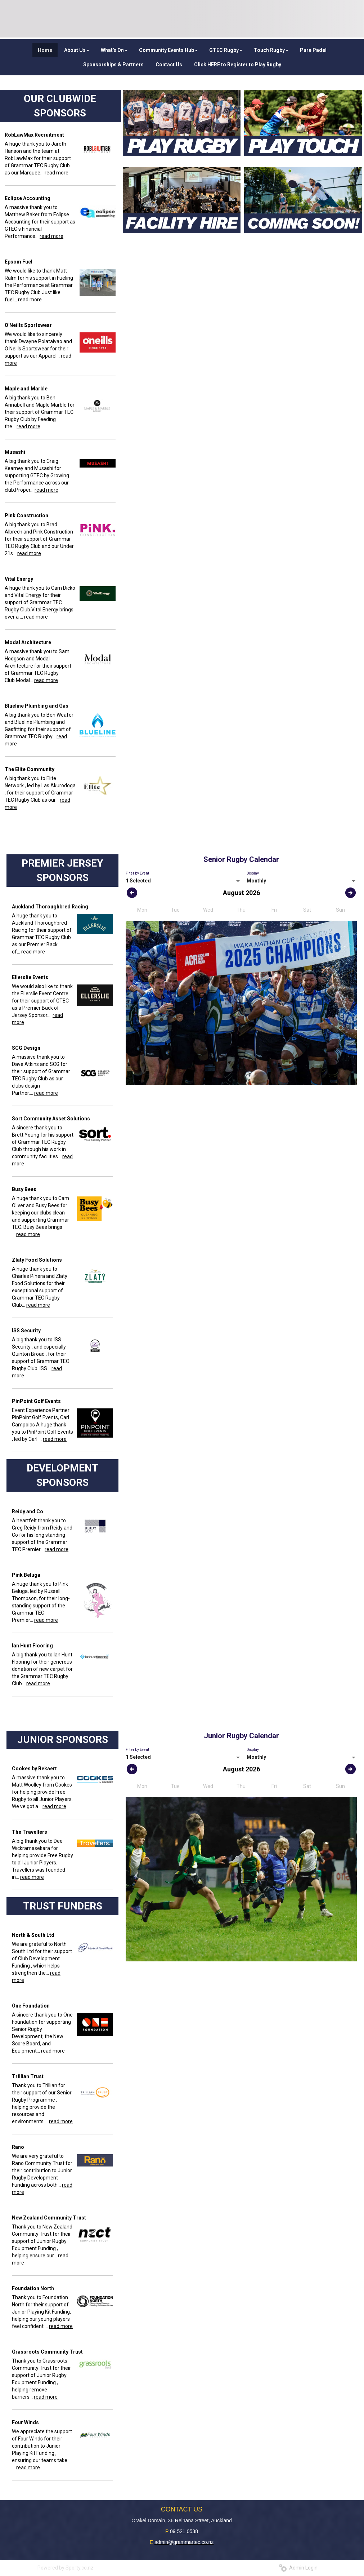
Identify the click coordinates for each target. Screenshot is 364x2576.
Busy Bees (24, 1189)
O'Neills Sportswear (28, 325)
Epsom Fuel (18, 262)
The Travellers (29, 1832)
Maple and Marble (26, 388)
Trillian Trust (28, 2076)
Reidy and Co (27, 1511)
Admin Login (298, 2568)
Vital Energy (19, 579)
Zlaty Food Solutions (37, 1260)
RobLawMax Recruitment (34, 135)
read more (56, 173)
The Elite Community (29, 769)
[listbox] (183, 881)
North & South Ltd (33, 1935)
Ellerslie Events (30, 977)
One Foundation (31, 2006)
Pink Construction (26, 515)
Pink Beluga (26, 1575)
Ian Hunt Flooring (32, 1645)
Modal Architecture (28, 642)
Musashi (15, 452)
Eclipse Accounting (27, 198)
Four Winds (25, 2422)
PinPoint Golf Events (36, 1401)
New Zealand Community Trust (49, 2218)
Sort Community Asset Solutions (51, 1118)
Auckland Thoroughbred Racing (50, 906)
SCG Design (26, 1048)
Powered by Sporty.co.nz (65, 2568)
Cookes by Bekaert (34, 1768)
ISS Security (26, 1330)
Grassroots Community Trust (47, 2352)
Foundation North (33, 2288)
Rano (18, 2147)
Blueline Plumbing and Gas (36, 706)
